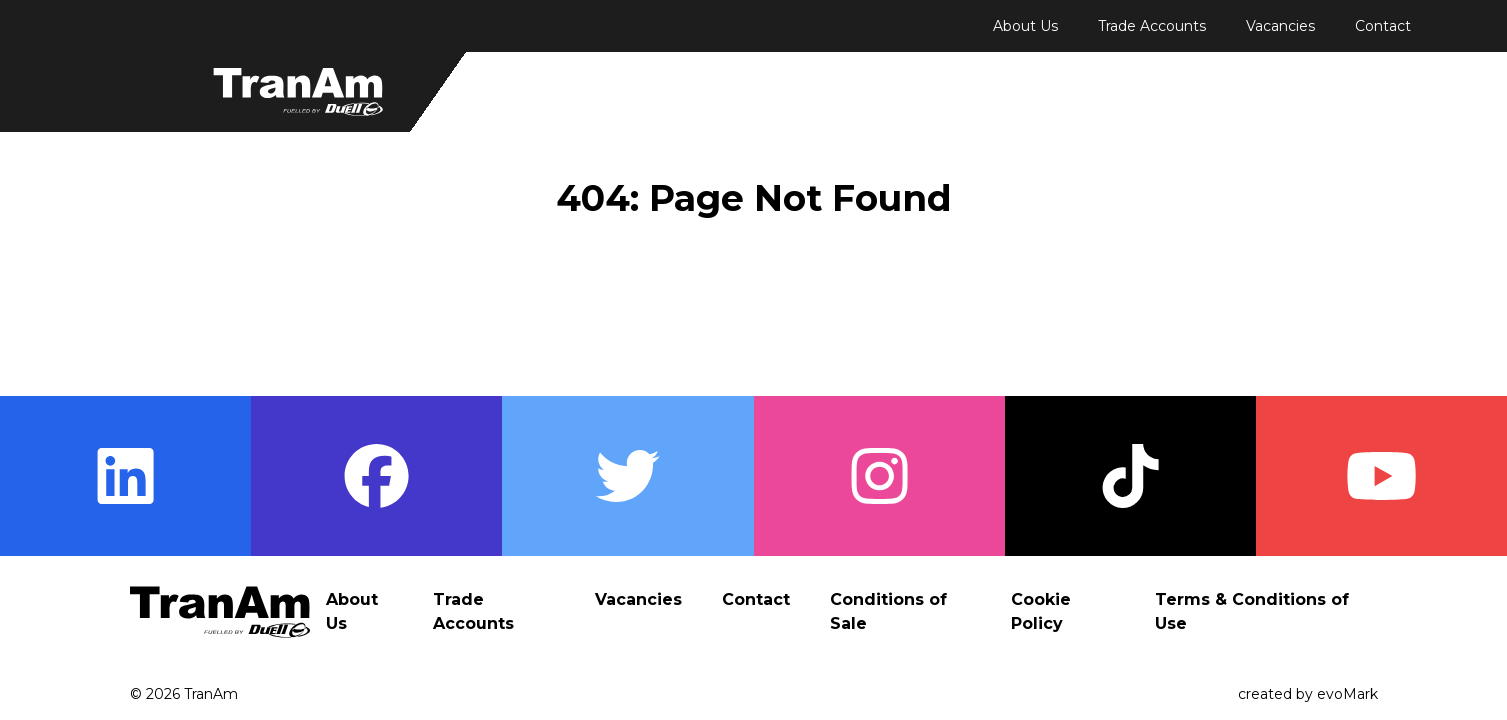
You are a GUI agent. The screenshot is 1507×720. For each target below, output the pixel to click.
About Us (1025, 26)
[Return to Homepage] (298, 92)
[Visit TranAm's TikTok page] (1130, 476)
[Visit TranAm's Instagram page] (879, 476)
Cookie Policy (1041, 611)
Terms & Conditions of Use (1252, 611)
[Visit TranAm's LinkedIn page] (125, 476)
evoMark (1347, 694)
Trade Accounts (1152, 26)
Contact (1383, 26)
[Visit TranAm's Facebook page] (376, 476)
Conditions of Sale (888, 611)
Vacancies (1280, 26)
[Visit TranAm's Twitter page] (627, 476)
